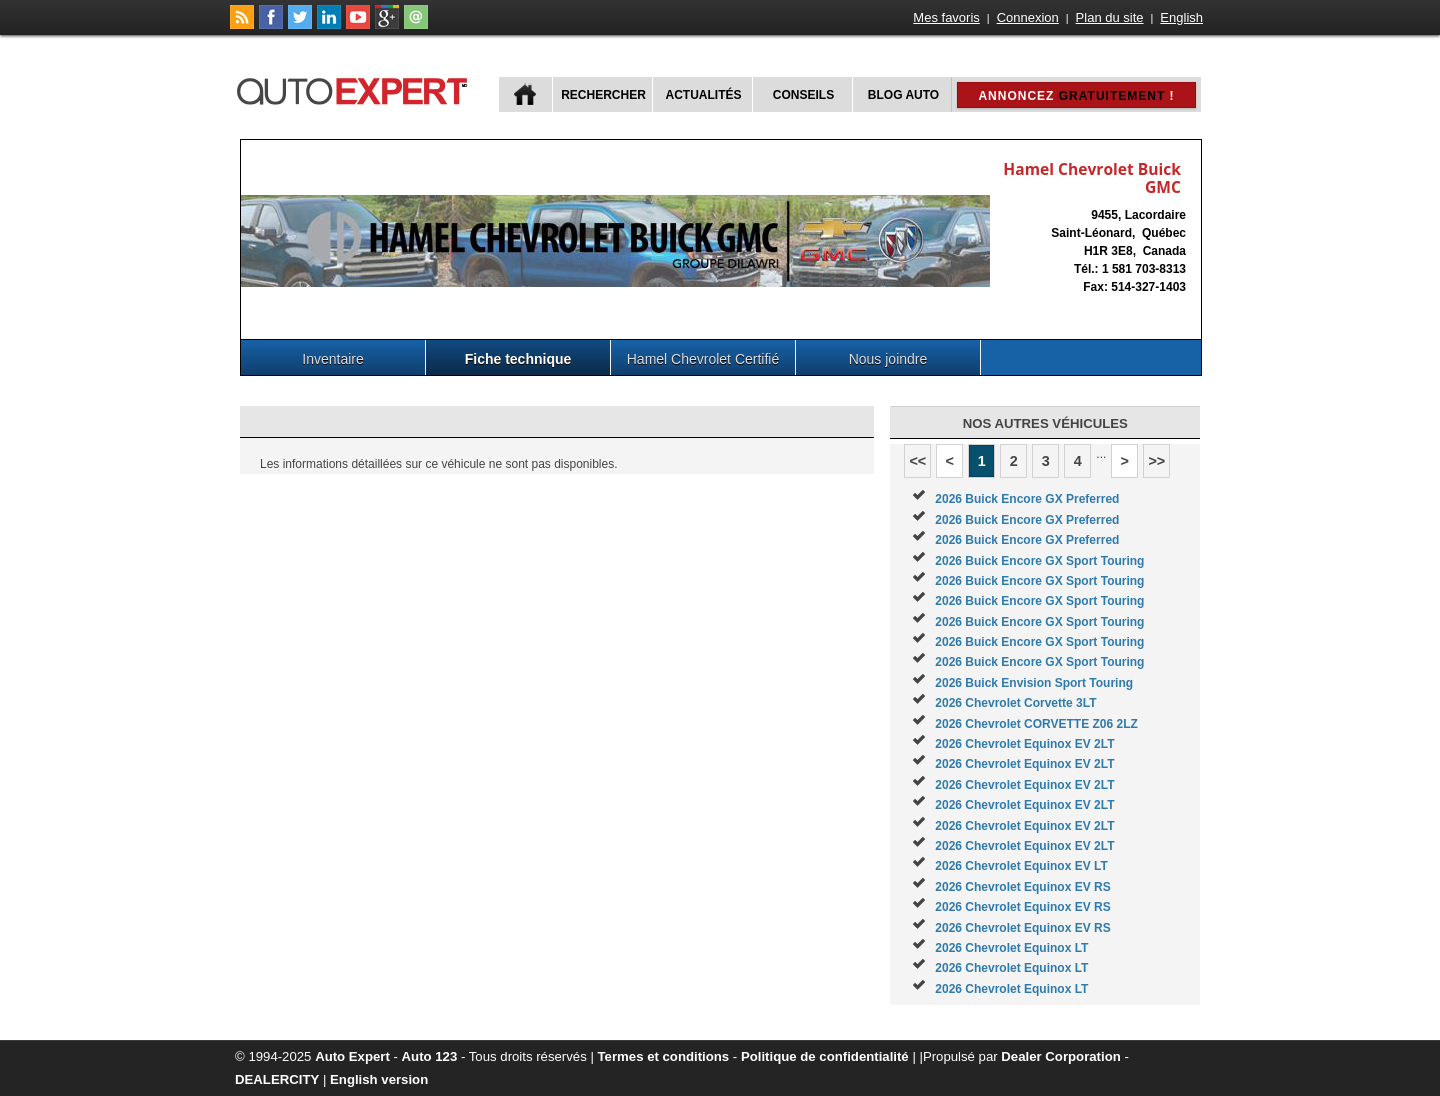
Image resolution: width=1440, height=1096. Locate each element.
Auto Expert (352, 1056)
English (1181, 17)
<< (917, 461)
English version (379, 1079)
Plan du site (1110, 17)
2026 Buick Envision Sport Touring (1034, 683)
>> (1156, 461)
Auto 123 (430, 1056)
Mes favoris (946, 17)
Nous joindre (888, 359)
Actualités (704, 95)
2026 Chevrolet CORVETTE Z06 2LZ (1036, 724)
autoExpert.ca (356, 88)
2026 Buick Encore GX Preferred (1027, 499)
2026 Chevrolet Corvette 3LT (1015, 703)
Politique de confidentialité (825, 1056)
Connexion (1028, 17)
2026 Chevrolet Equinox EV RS (1022, 887)
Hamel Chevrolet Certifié (703, 359)
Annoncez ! (1076, 96)
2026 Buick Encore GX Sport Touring (1039, 561)
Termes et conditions (664, 1056)
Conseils (803, 95)
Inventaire (332, 359)
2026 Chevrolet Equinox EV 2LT (1024, 744)
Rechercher (603, 95)
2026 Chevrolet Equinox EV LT (1021, 866)
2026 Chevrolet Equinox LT (1011, 948)
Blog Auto (903, 95)
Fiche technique (518, 359)
